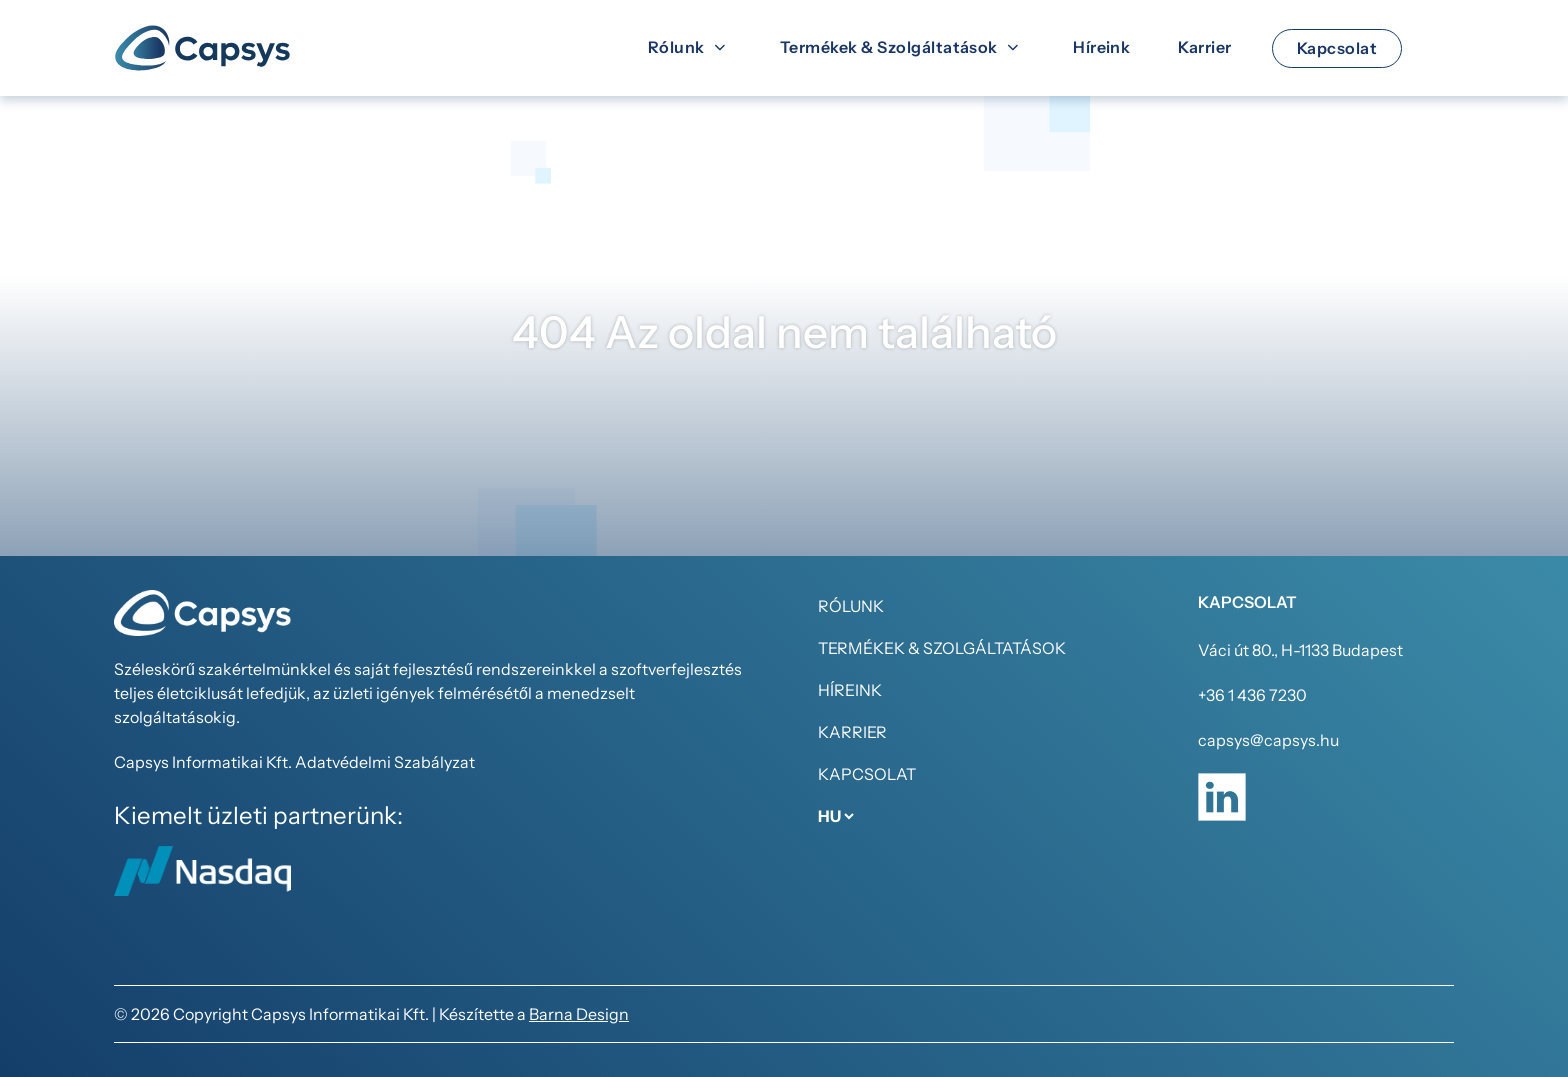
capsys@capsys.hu (1268, 740)
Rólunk (851, 606)
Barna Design (579, 1014)
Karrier (852, 732)
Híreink (850, 690)
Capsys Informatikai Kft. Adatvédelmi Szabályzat (294, 762)
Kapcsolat (867, 774)
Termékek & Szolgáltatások (942, 648)
